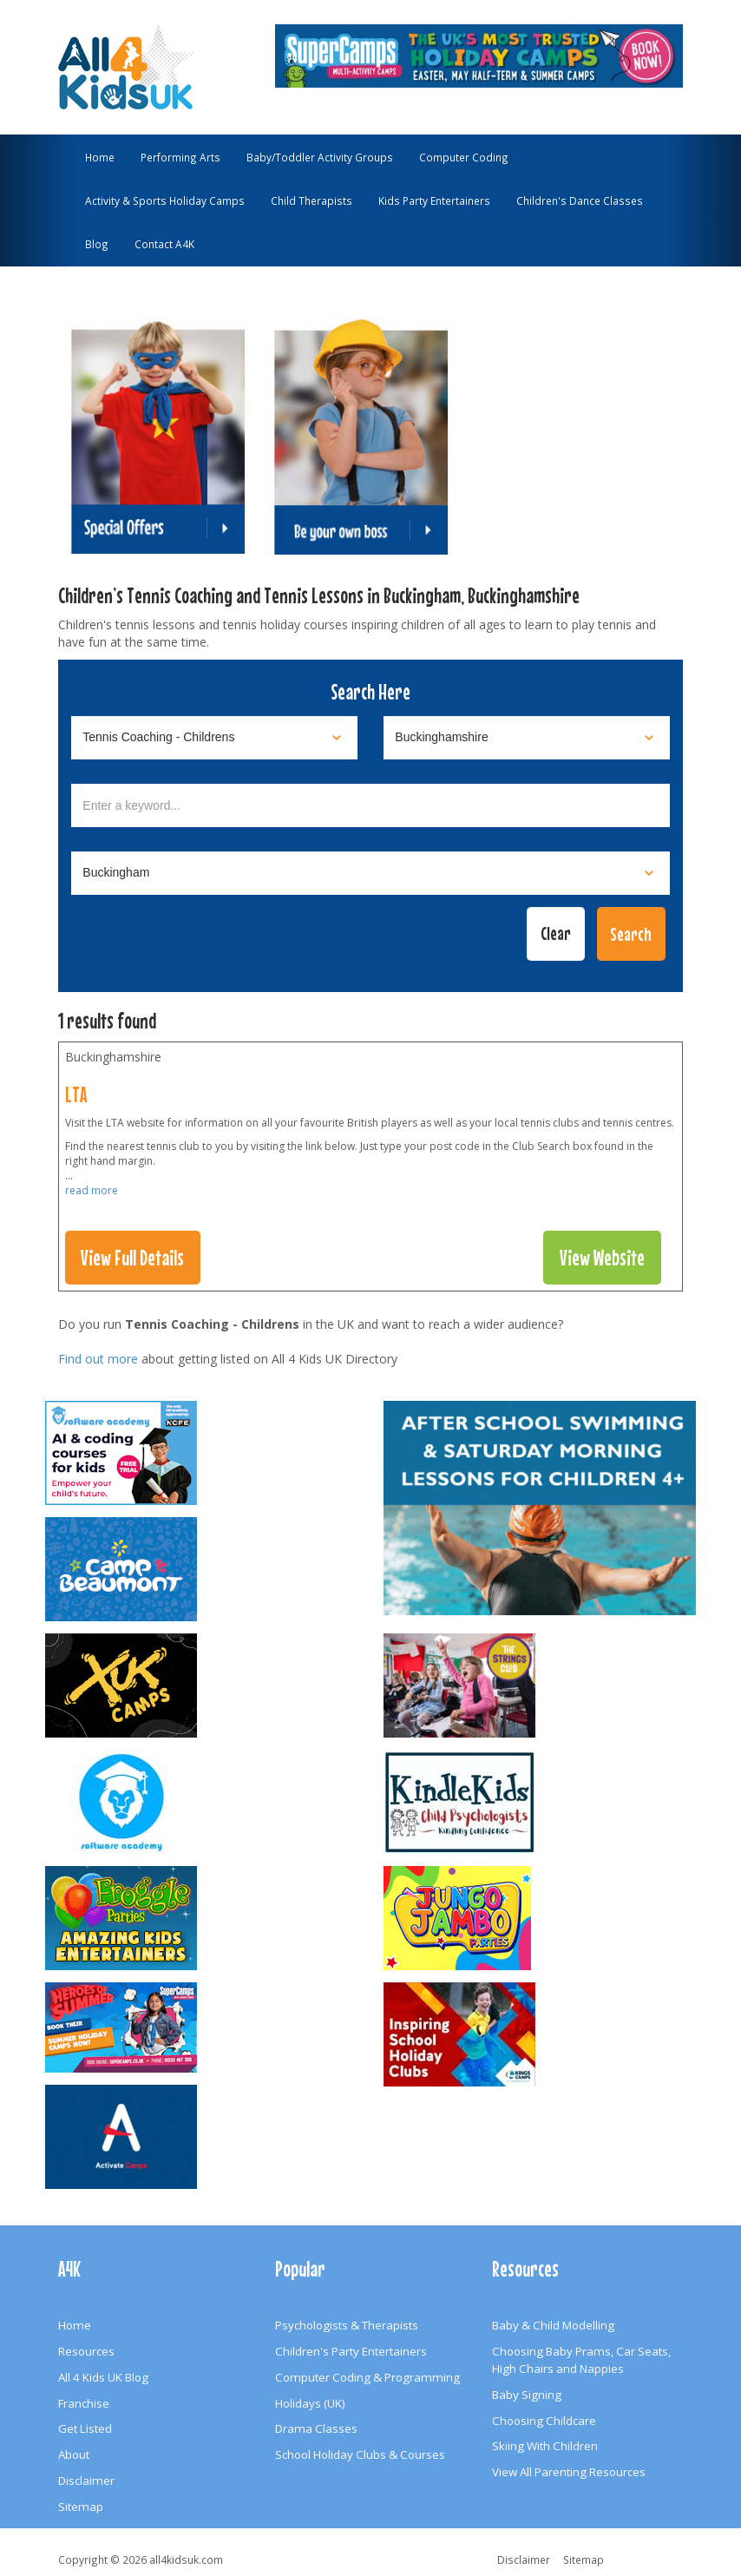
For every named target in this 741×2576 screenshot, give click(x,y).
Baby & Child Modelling (553, 2325)
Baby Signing (526, 2394)
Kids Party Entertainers (434, 200)
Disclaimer (86, 2480)
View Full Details (132, 1257)
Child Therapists (311, 200)
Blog (96, 244)
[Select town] (370, 873)
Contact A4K (164, 244)
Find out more (98, 1358)
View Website (602, 1257)
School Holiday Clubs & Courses (360, 2454)
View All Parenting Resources (569, 2472)
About (73, 2454)
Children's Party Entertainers (351, 2351)
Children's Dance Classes (579, 200)
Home (100, 157)
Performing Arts (180, 157)
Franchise (83, 2403)
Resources (86, 2351)
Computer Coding (463, 157)
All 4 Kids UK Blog (103, 2377)
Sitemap (80, 2506)
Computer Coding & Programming (367, 2377)
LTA (76, 1094)
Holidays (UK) (310, 2403)
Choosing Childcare (544, 2420)
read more (91, 1190)
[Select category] (214, 737)
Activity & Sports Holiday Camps (165, 200)
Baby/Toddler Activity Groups (319, 157)
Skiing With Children (545, 2446)
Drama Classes (316, 2428)
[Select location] (527, 737)
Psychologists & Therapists (346, 2325)
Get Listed (85, 2428)
